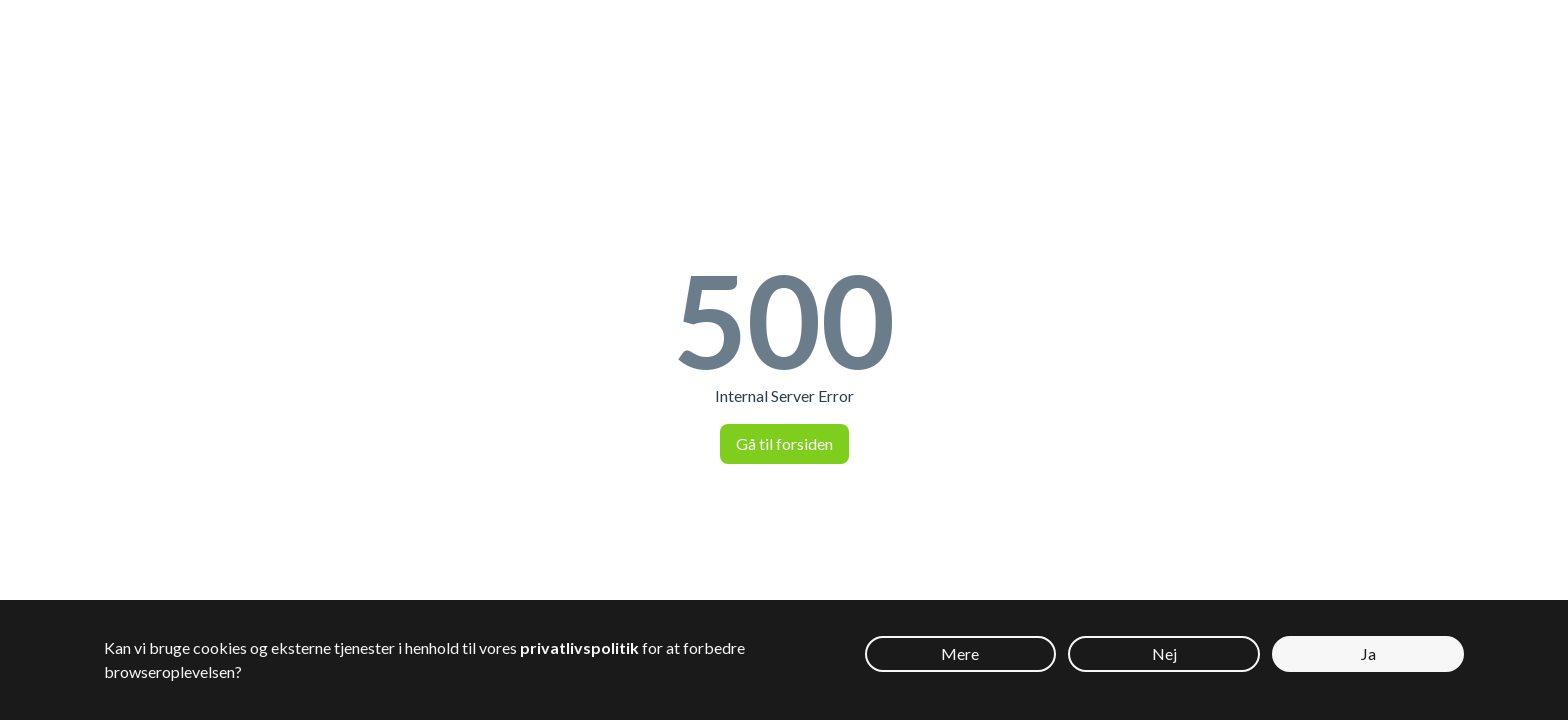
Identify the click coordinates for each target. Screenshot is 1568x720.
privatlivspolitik (579, 647)
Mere (960, 653)
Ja (1368, 653)
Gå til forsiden (784, 443)
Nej (1164, 653)
